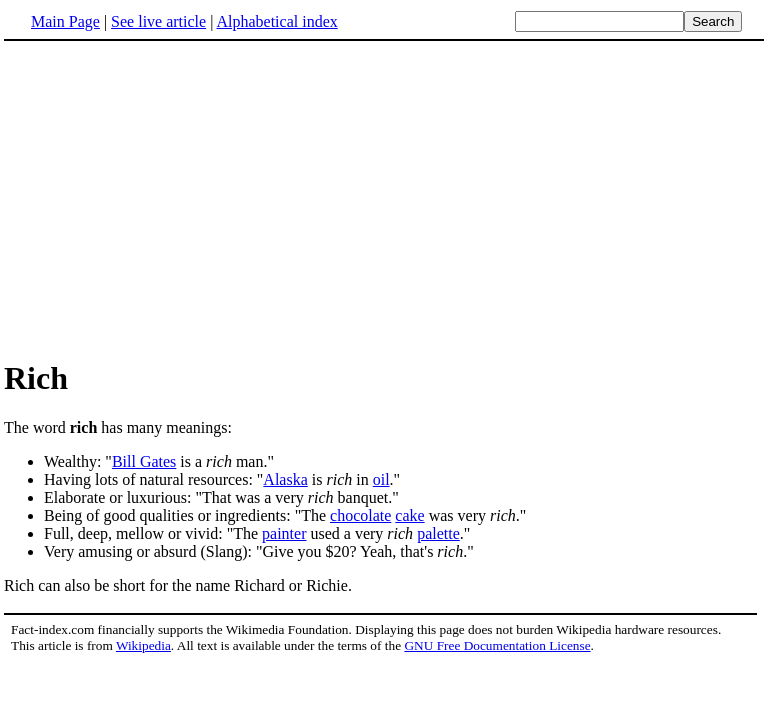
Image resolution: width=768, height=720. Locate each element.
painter (284, 533)
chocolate (360, 515)
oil (381, 479)
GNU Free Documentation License (497, 645)
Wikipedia (143, 645)
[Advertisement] (172, 199)
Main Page (65, 21)
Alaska (285, 479)
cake (409, 515)
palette (438, 533)
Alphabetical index (276, 21)
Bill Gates (144, 461)
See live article (158, 21)
